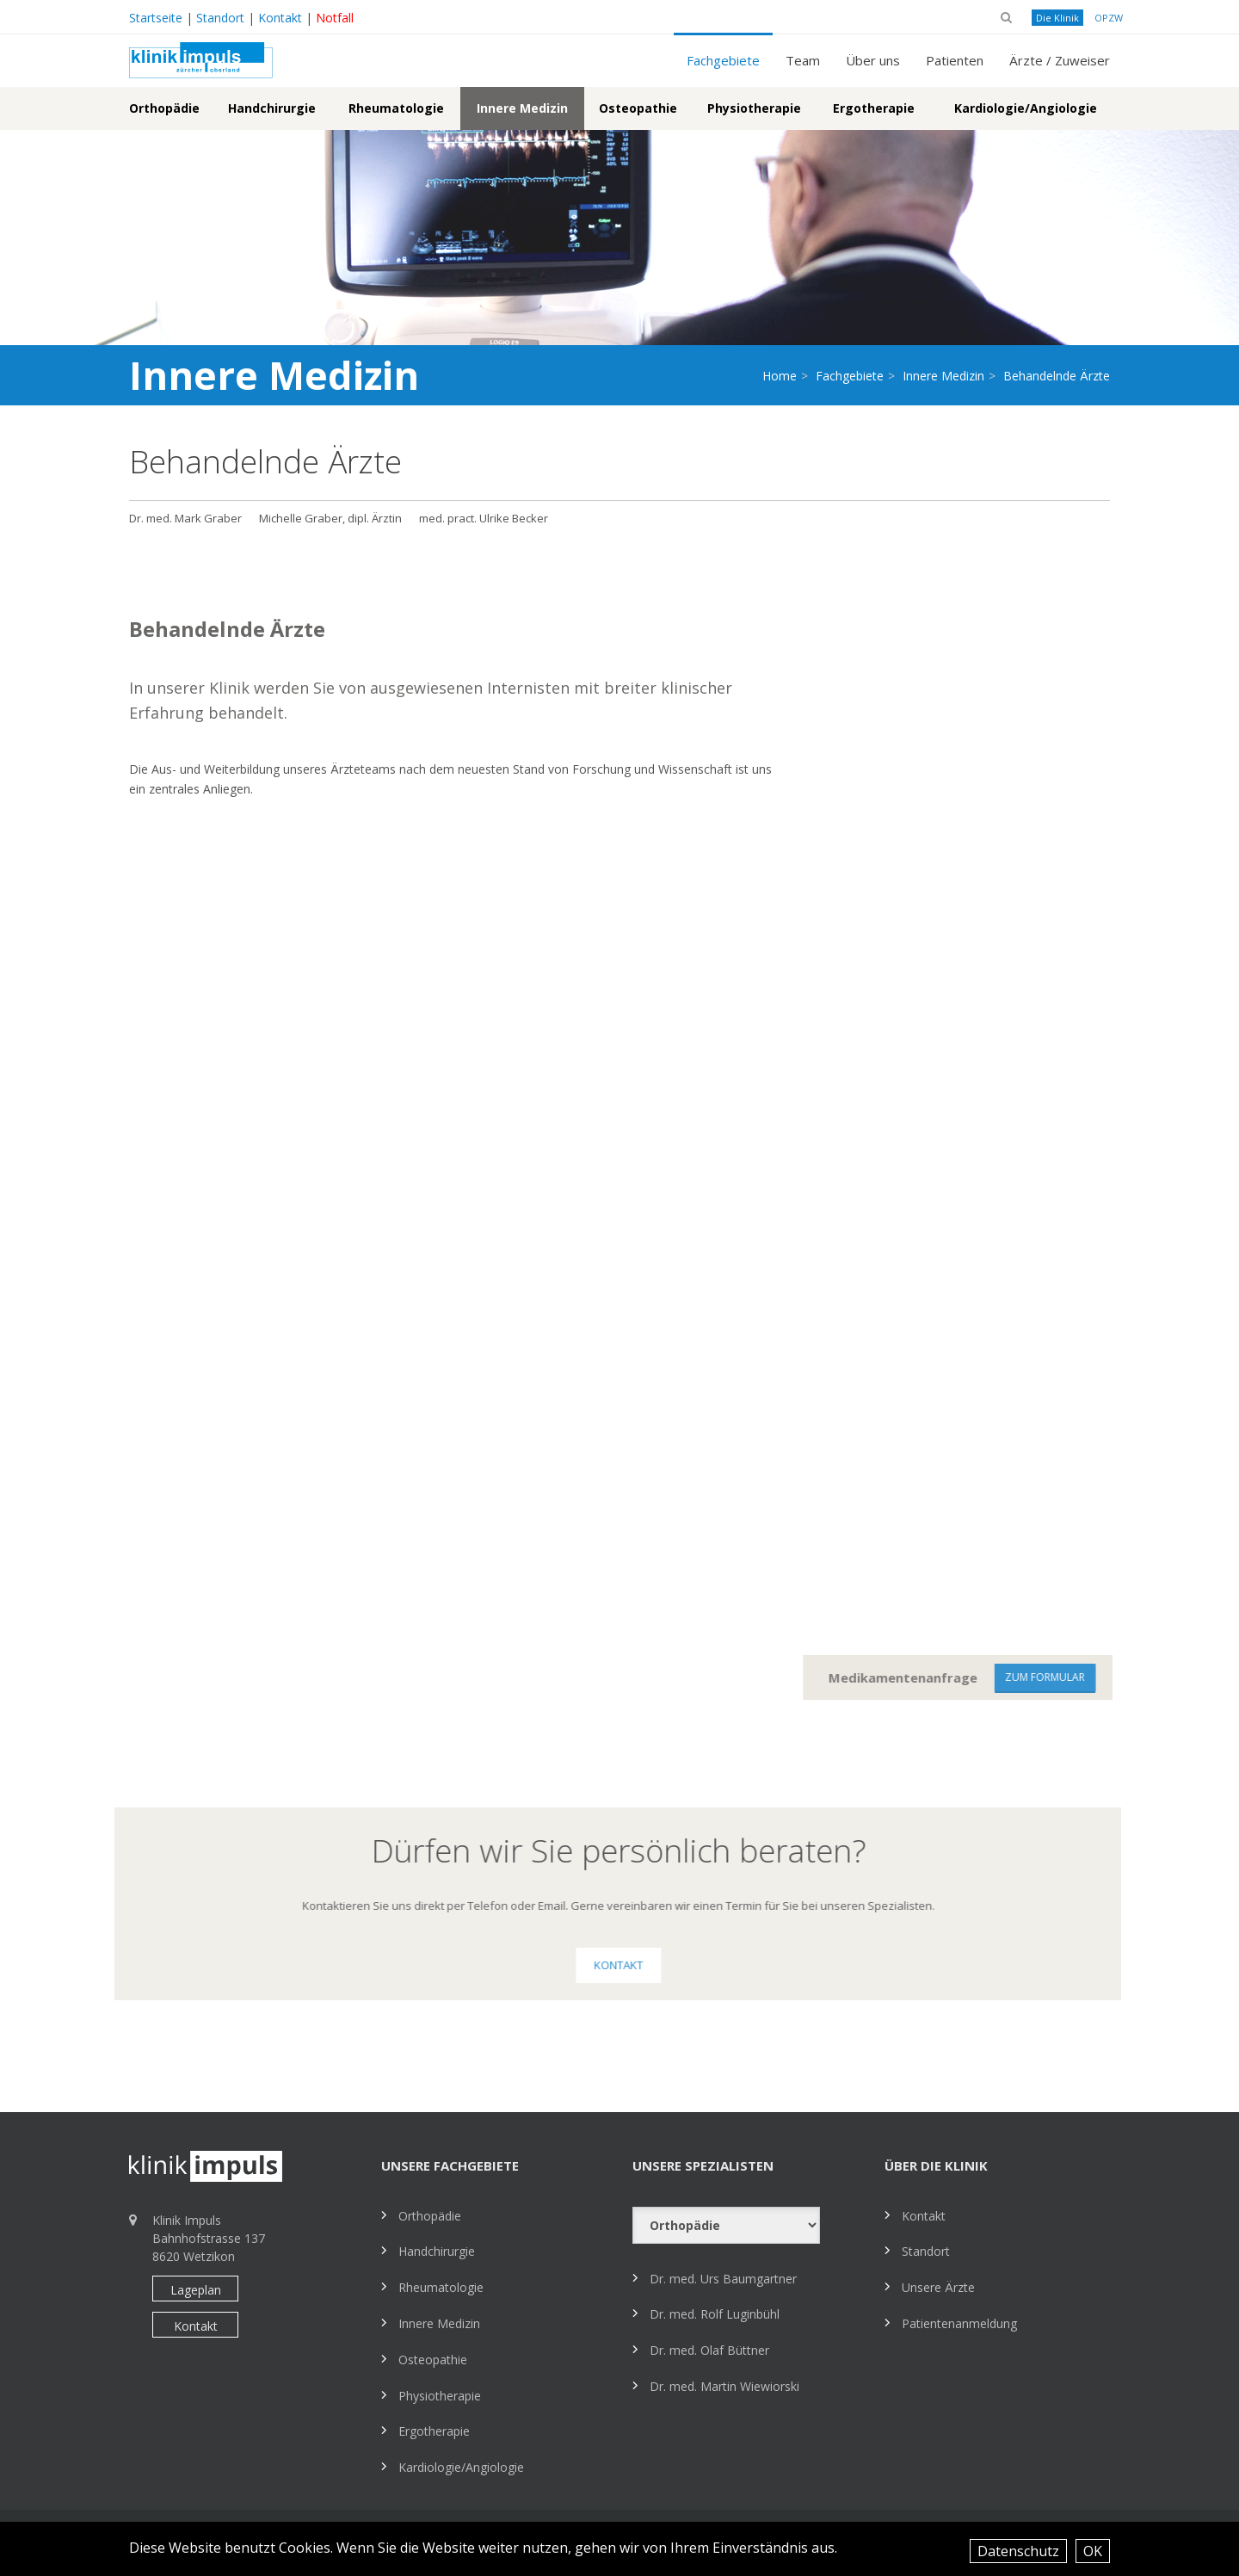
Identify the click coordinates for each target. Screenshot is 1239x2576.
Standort (220, 17)
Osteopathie (638, 108)
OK (1092, 2551)
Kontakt (280, 17)
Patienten (954, 60)
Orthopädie (164, 108)
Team (803, 60)
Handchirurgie (272, 108)
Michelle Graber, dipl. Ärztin (330, 518)
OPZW (1108, 17)
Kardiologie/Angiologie (1025, 108)
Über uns (873, 60)
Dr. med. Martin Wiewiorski (724, 2386)
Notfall (335, 17)
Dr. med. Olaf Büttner (709, 2350)
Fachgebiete (723, 60)
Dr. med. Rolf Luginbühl (715, 2314)
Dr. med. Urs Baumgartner (723, 2278)
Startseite (155, 17)
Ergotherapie (874, 108)
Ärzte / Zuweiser (1059, 60)
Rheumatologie (396, 108)
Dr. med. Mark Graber (185, 518)
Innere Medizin (522, 108)
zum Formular (1059, 1677)
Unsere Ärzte (938, 2287)
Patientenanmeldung (959, 2323)
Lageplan (195, 2290)
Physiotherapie (754, 108)
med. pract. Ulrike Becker (483, 518)
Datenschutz (1018, 2551)
